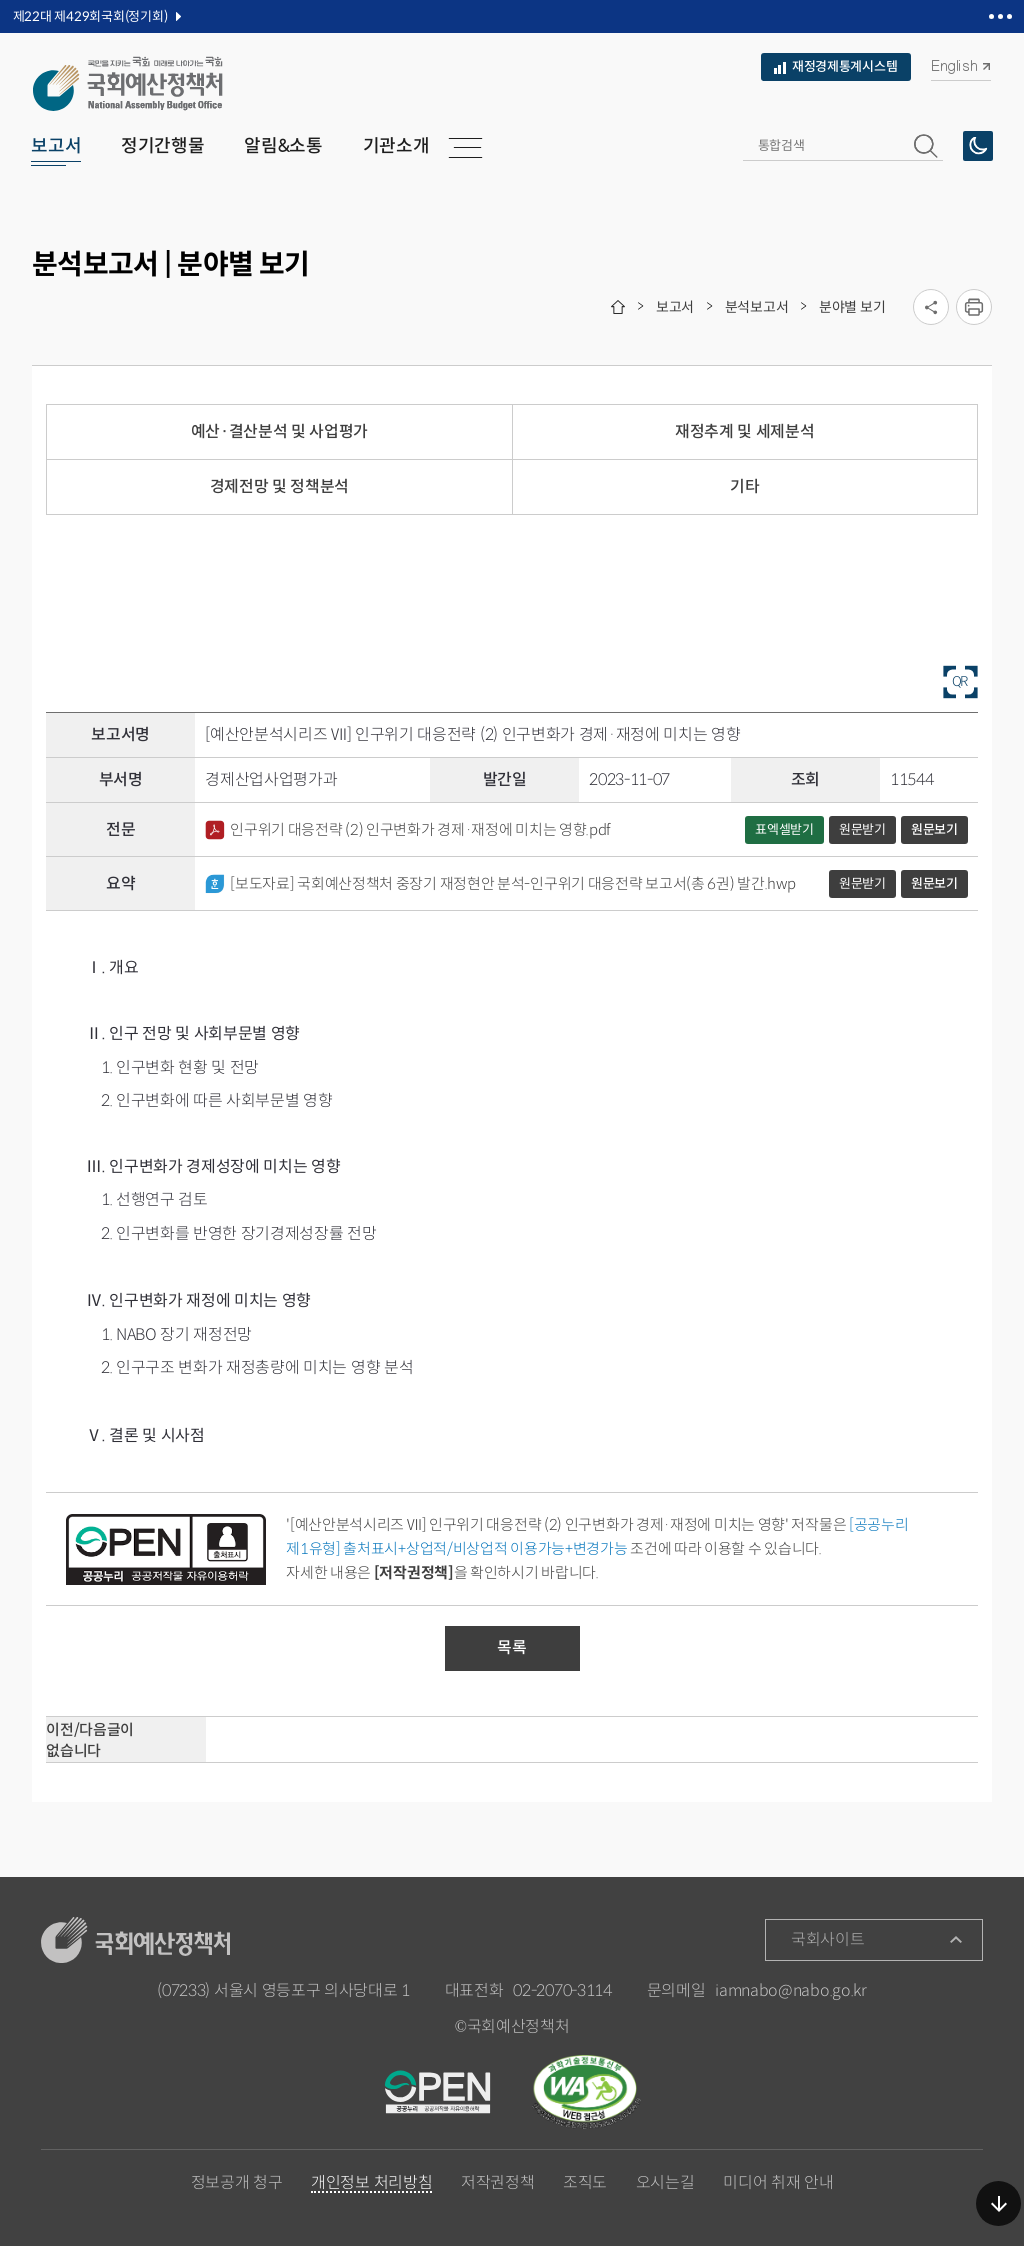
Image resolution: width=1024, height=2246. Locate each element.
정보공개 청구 (237, 2183)
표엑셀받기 (784, 829)
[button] (926, 146)
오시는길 (665, 2183)
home (618, 307)
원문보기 (934, 829)
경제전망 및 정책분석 (279, 486)
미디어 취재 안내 (778, 2183)
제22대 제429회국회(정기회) (90, 16)
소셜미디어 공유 (931, 307)
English (960, 66)
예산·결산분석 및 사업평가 (280, 431)
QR (960, 681)
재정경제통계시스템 (836, 66)
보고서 (675, 307)
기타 (744, 486)
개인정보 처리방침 (371, 2184)
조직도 (585, 2183)
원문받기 (862, 829)
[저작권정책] (414, 1572)
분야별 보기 (852, 307)
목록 (511, 1647)
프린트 (974, 307)
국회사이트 (827, 1939)
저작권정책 (497, 2183)
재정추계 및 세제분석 (744, 431)
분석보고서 (757, 307)
